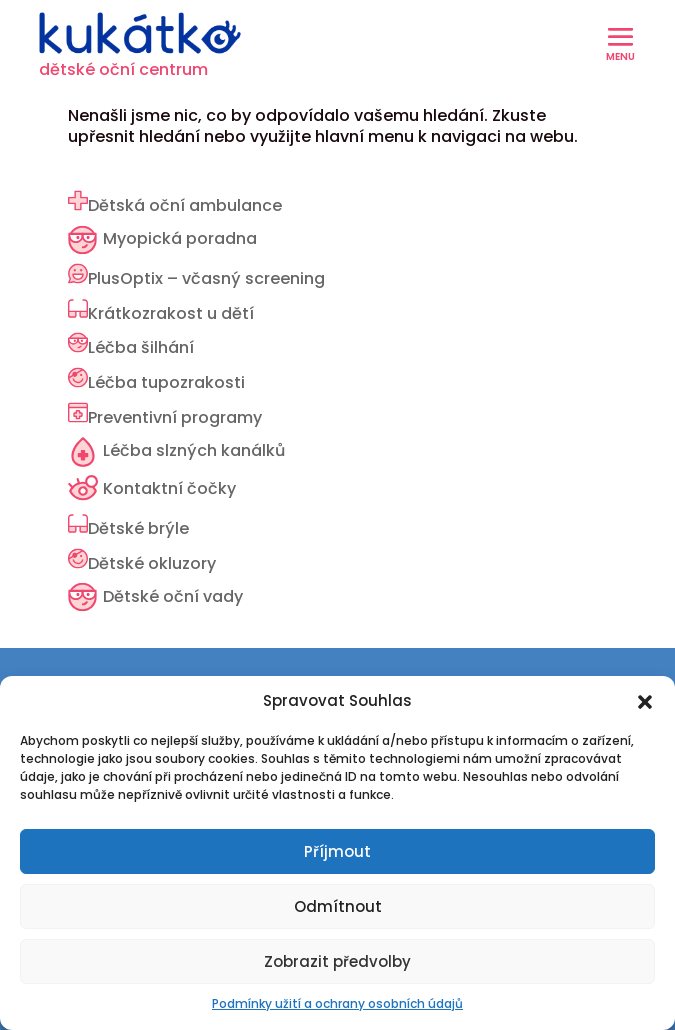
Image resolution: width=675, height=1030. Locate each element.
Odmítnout (338, 906)
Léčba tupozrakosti (166, 382)
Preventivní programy (175, 417)
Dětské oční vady (173, 596)
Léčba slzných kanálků (194, 450)
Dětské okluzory (152, 563)
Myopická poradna (180, 238)
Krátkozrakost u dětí (171, 313)
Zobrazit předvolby (337, 961)
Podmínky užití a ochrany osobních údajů (337, 1003)
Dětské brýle (138, 528)
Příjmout (337, 851)
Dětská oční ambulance (185, 205)
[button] (645, 702)
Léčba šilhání (141, 347)
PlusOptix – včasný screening (206, 278)
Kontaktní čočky (169, 488)
